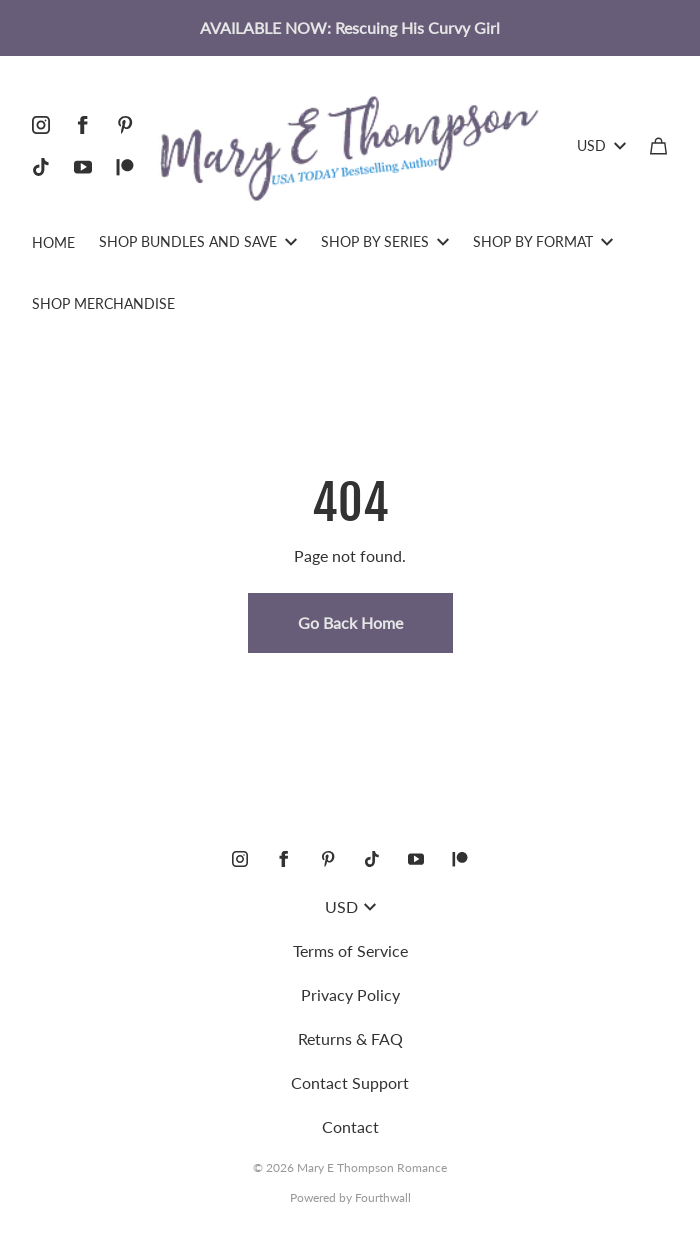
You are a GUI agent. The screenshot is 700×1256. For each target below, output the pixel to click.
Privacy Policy (350, 994)
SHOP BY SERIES (385, 241)
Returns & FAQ (350, 1038)
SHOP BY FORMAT (543, 241)
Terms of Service (350, 950)
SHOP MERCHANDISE (103, 303)
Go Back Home (350, 622)
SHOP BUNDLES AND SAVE (198, 241)
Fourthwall (383, 1197)
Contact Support (350, 1082)
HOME (53, 242)
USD (601, 145)
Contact (350, 1126)
